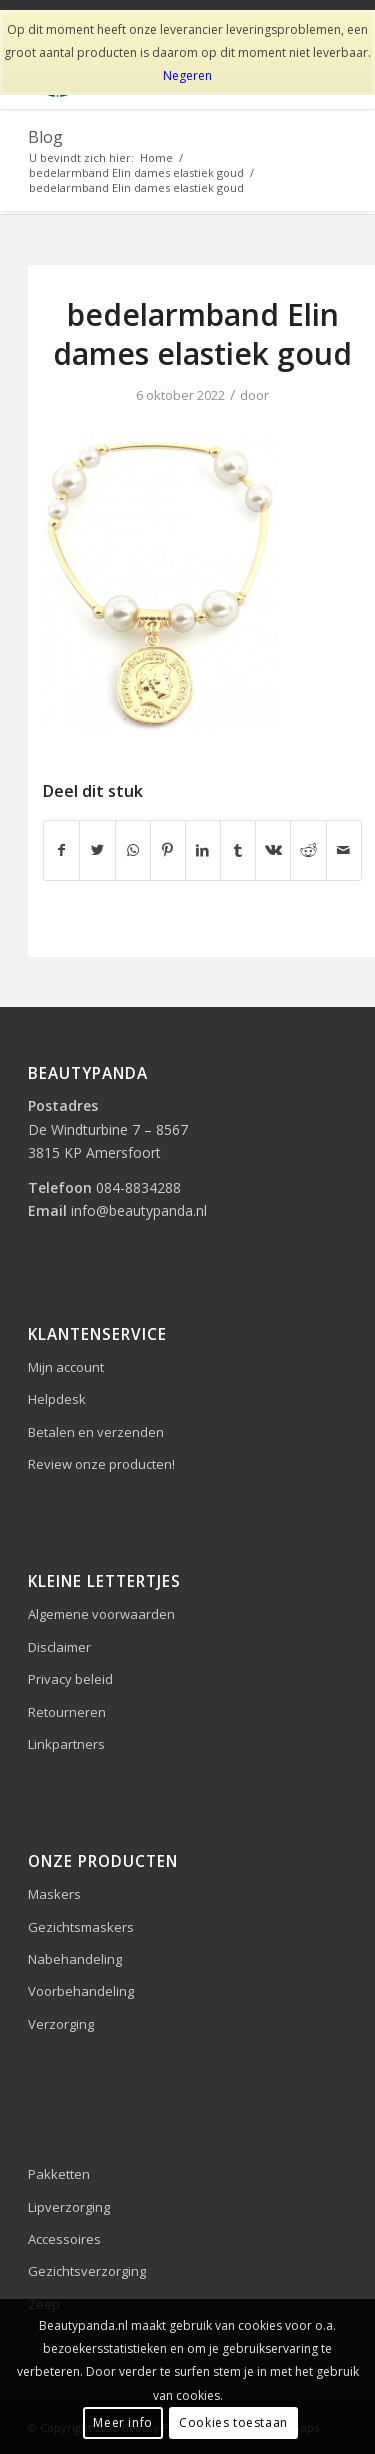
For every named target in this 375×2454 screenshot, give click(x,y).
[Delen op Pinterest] (168, 850)
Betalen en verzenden (96, 1432)
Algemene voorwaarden (101, 1614)
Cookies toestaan (233, 2422)
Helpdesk (57, 1399)
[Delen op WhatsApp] (133, 850)
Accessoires (64, 2239)
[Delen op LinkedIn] (203, 850)
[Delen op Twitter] (97, 850)
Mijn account (66, 1367)
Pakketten (59, 2174)
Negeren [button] (187, 75)
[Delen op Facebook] (61, 850)
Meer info (122, 2422)
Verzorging (61, 2024)
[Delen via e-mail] (344, 850)
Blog (45, 137)
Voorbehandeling (81, 1991)
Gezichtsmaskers (81, 1927)
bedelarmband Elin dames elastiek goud (202, 334)
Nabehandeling (75, 1959)
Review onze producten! (101, 1464)
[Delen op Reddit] (308, 850)
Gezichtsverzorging (87, 2271)
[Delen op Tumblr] (238, 850)
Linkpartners (66, 1744)
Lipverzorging (69, 2207)
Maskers (54, 1894)
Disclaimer (59, 1647)
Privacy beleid (70, 1679)
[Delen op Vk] (273, 850)
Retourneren (67, 1712)
